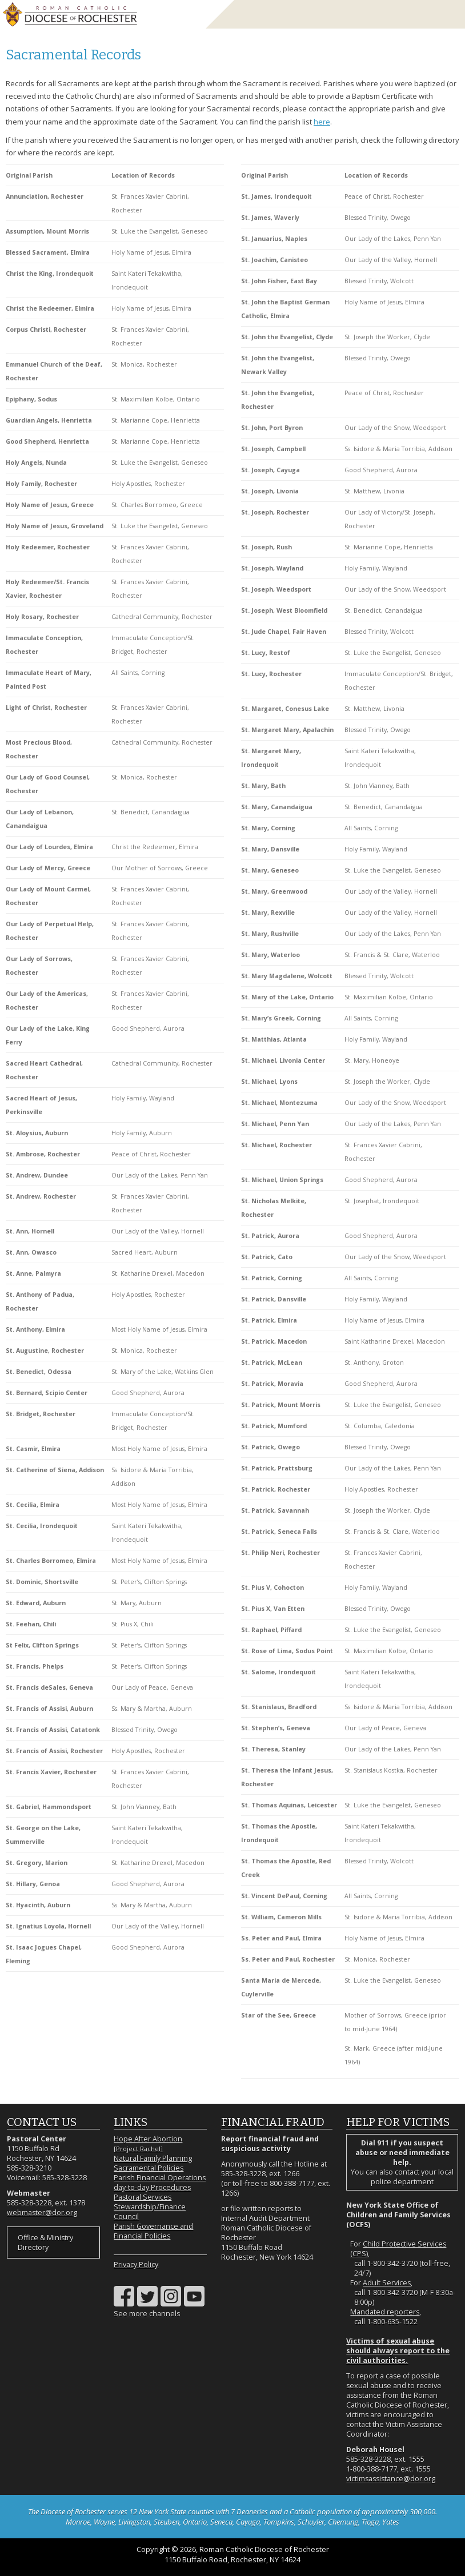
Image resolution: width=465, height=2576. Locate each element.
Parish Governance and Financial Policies (153, 2231)
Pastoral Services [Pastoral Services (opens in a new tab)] (142, 2197)
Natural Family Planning (153, 2158)
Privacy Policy (136, 2264)
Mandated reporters (384, 2312)
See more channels (147, 2313)
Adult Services (387, 2283)
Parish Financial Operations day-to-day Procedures (160, 2182)
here (322, 121)
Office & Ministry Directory (45, 2242)
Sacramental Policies (148, 2168)
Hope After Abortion (148, 2143)
